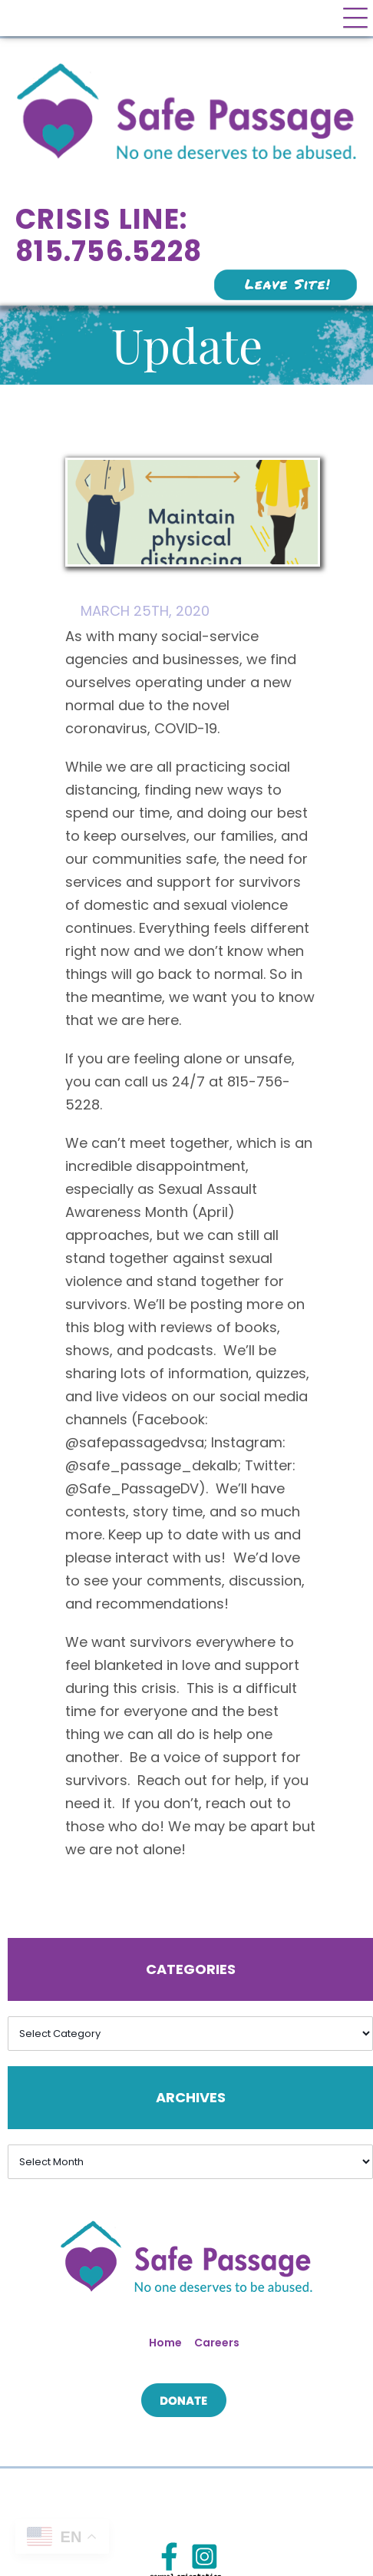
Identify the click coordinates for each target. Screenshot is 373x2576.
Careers (216, 2342)
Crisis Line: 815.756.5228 (108, 235)
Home (165, 2342)
